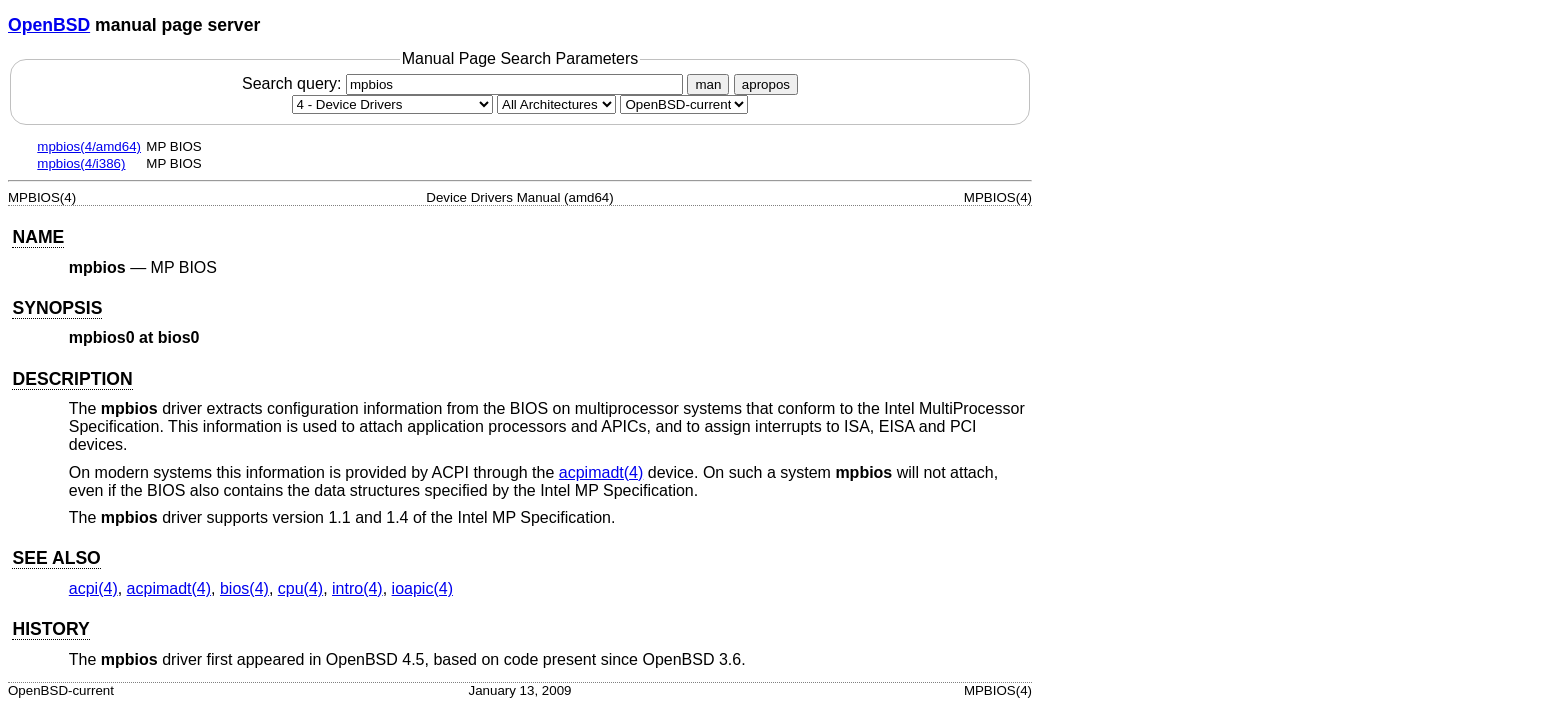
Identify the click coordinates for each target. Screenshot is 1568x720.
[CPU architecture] (556, 104)
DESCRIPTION (72, 379)
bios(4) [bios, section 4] (244, 588)
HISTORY (50, 629)
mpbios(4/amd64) (89, 146)
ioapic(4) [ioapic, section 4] (422, 588)
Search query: (465, 83)
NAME (38, 237)
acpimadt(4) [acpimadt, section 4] (601, 472)
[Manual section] (392, 104)
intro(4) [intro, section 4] (357, 588)
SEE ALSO (56, 558)
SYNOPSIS (57, 308)
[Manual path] (684, 104)
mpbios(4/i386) (81, 163)
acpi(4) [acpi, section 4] (93, 588)
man (708, 84)
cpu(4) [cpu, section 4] (300, 588)
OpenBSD (49, 25)
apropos (766, 84)
